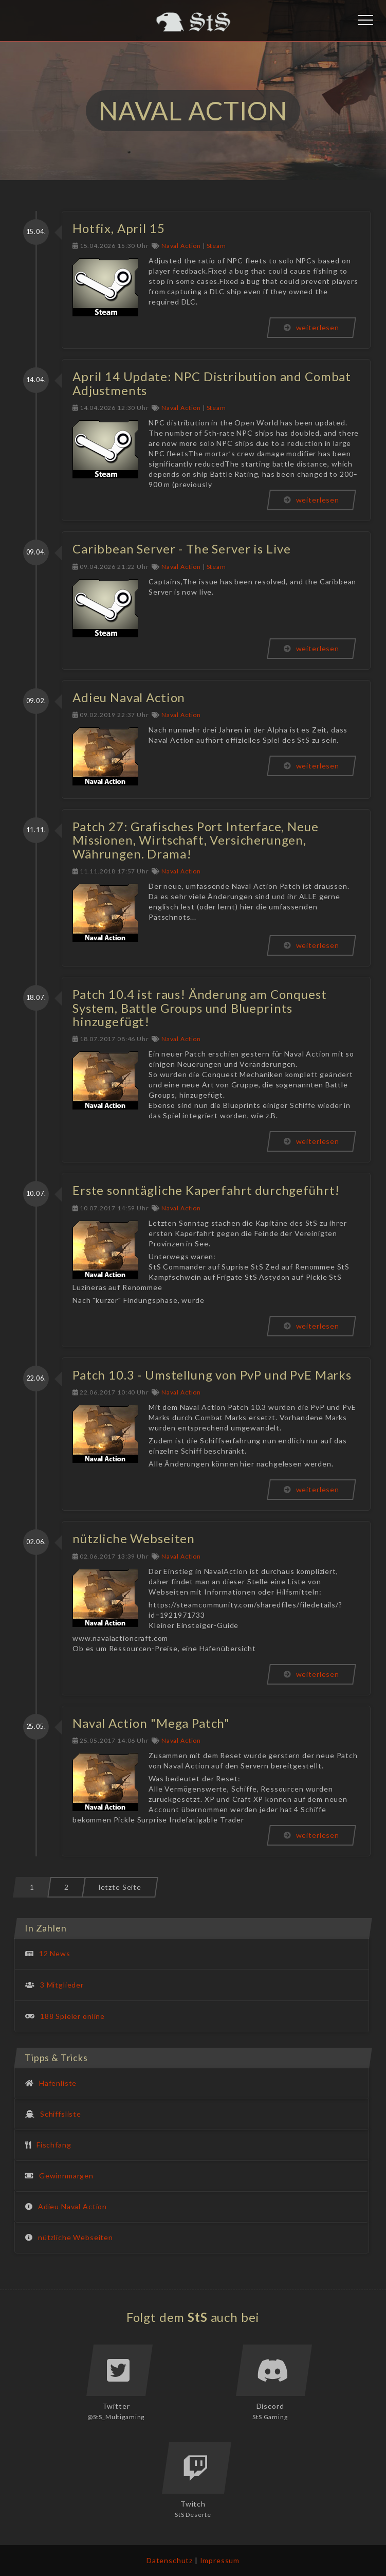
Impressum (220, 2560)
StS (198, 2317)
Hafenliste (58, 2083)
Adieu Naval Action (72, 2206)
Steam (216, 245)
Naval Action (181, 245)
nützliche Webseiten (75, 2237)
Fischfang (53, 2144)
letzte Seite (120, 1887)
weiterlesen (311, 327)
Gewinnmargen (66, 2175)
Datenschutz (169, 2560)
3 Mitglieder (62, 1984)
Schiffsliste (60, 2113)
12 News (54, 1953)
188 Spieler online (72, 2016)
